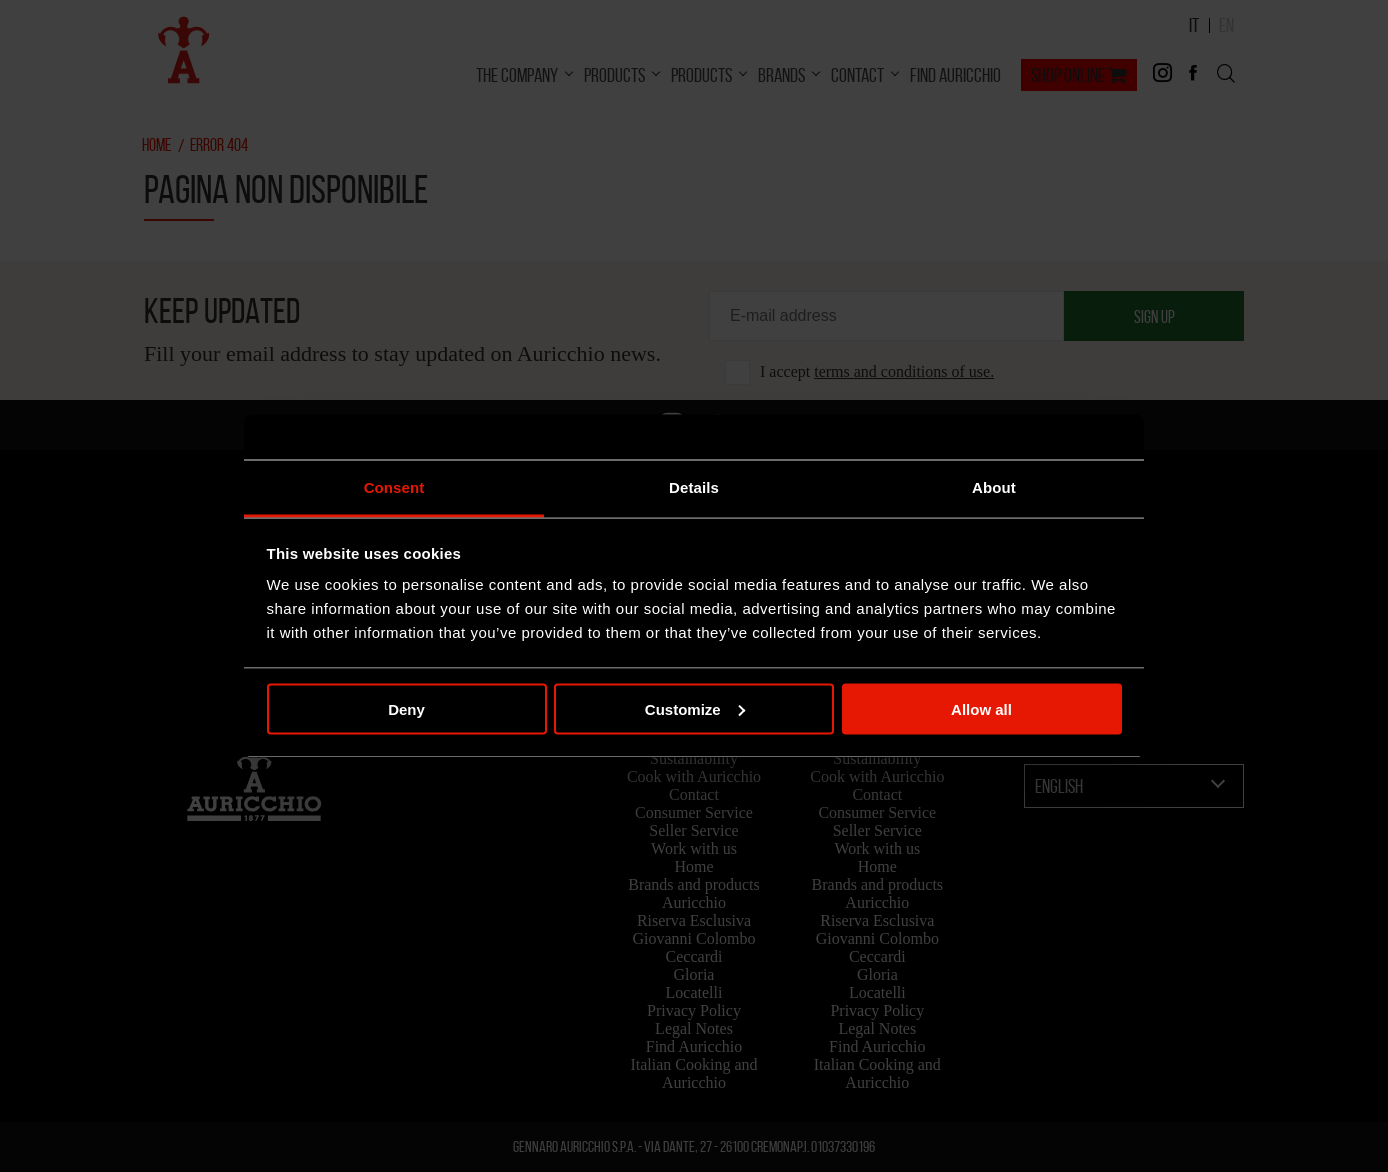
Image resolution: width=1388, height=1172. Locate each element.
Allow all (981, 708)
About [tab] (994, 487)
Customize (695, 708)
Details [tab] (694, 487)
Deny (406, 708)
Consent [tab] (394, 487)
